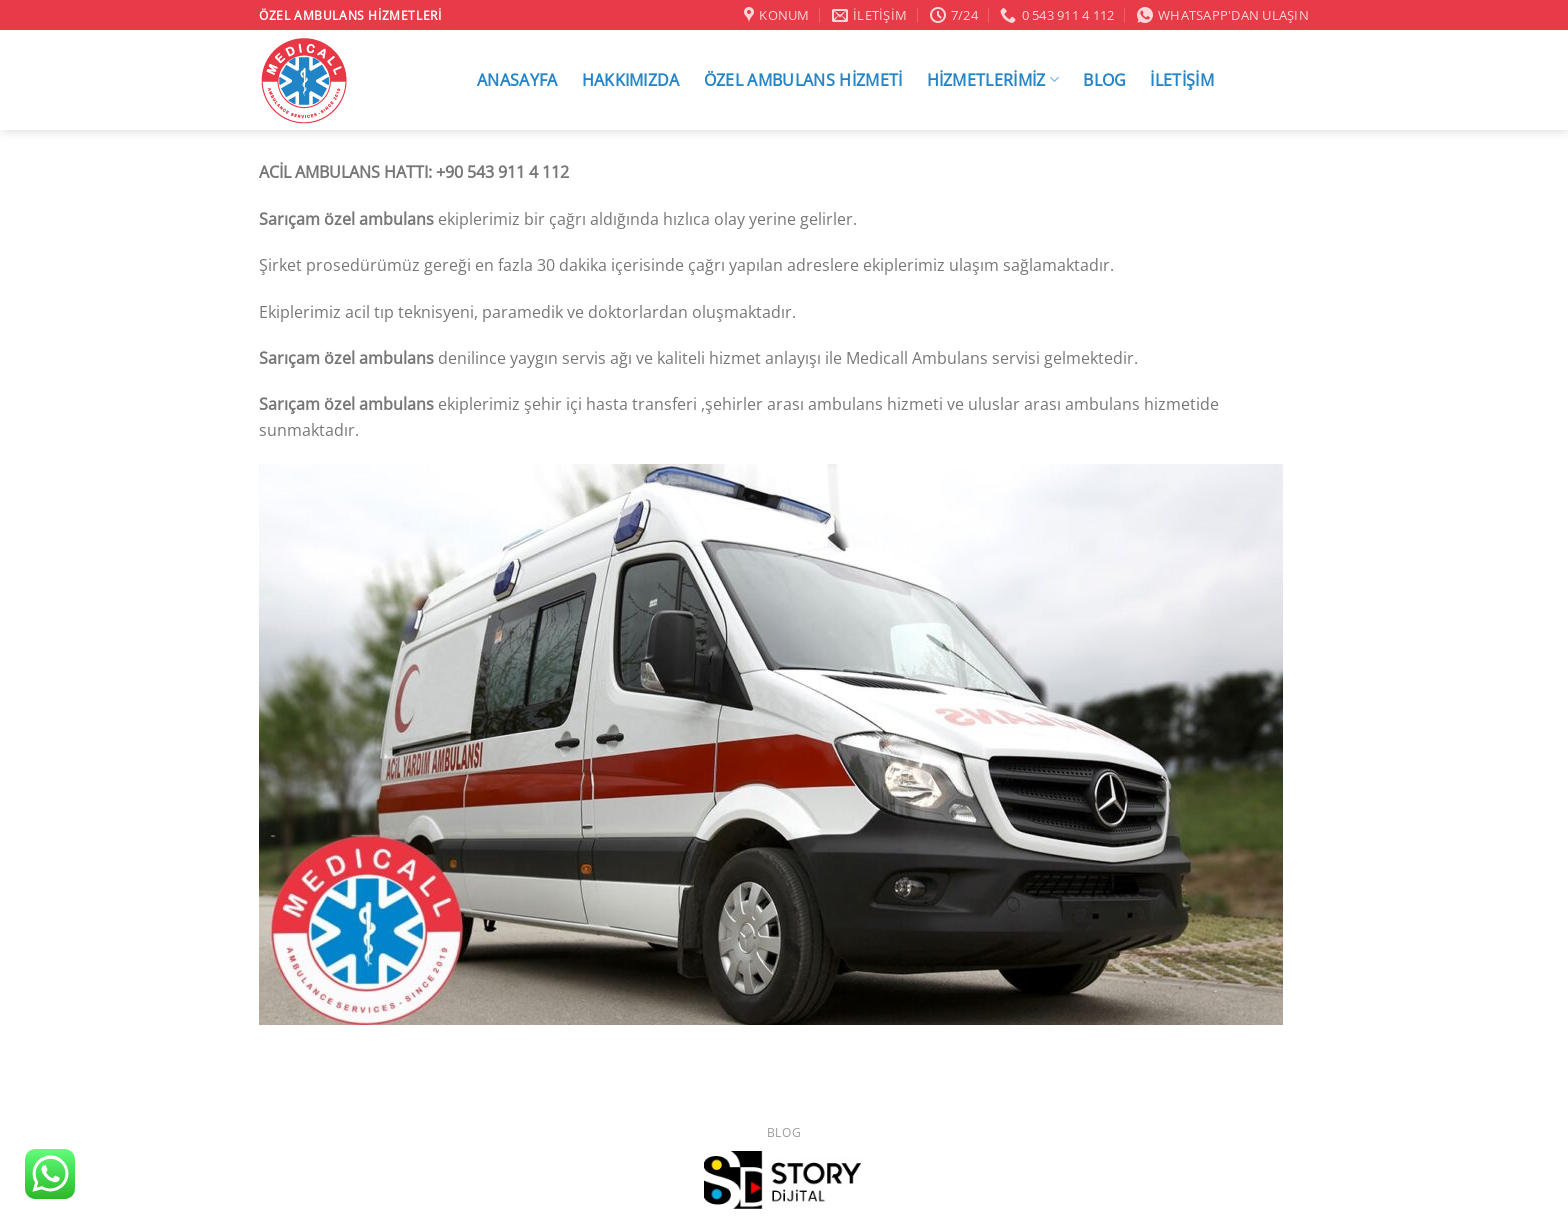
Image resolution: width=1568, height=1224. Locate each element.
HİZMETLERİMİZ (993, 79)
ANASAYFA (517, 80)
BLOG (1104, 80)
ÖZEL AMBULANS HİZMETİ (803, 80)
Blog (784, 1132)
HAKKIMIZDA (631, 80)
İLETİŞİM (1182, 80)
